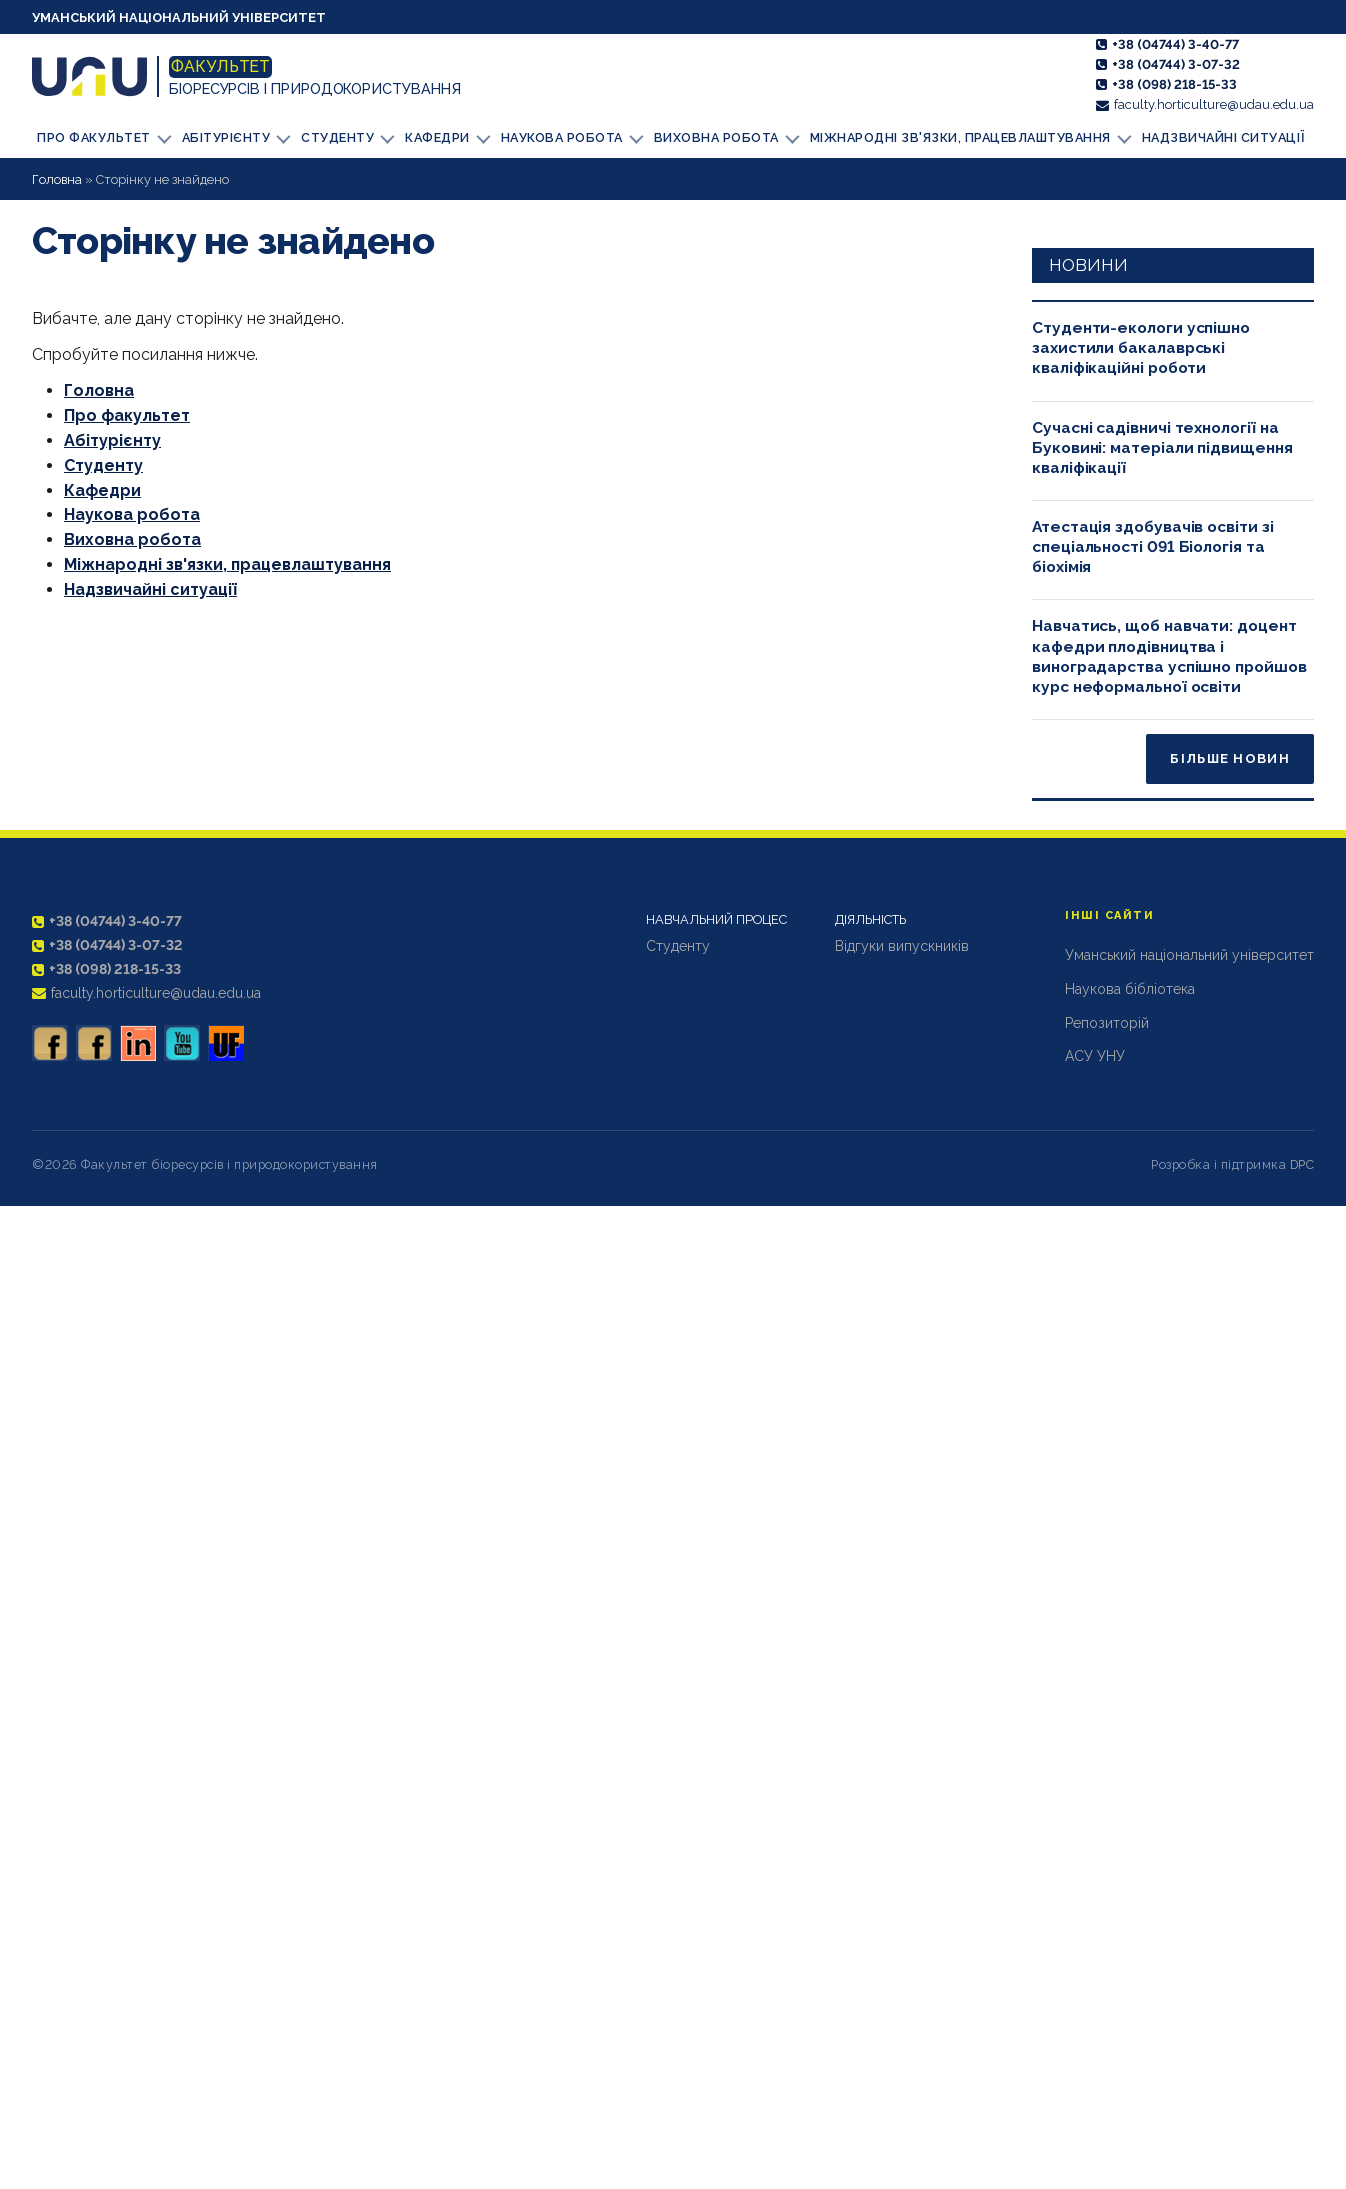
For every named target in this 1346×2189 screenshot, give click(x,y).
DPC (1302, 1163)
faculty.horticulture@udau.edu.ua (1214, 104)
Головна (57, 178)
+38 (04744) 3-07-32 (1176, 64)
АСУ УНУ (1095, 1056)
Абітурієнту (234, 136)
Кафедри (445, 136)
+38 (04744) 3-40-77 (1175, 44)
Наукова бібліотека (1130, 988)
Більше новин (1230, 758)
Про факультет (103, 136)
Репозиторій (1107, 1022)
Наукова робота (568, 136)
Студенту (345, 136)
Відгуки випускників (902, 945)
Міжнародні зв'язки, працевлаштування (960, 136)
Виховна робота (721, 136)
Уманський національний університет (179, 17)
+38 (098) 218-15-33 (1174, 84)
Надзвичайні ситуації (1207, 137)
